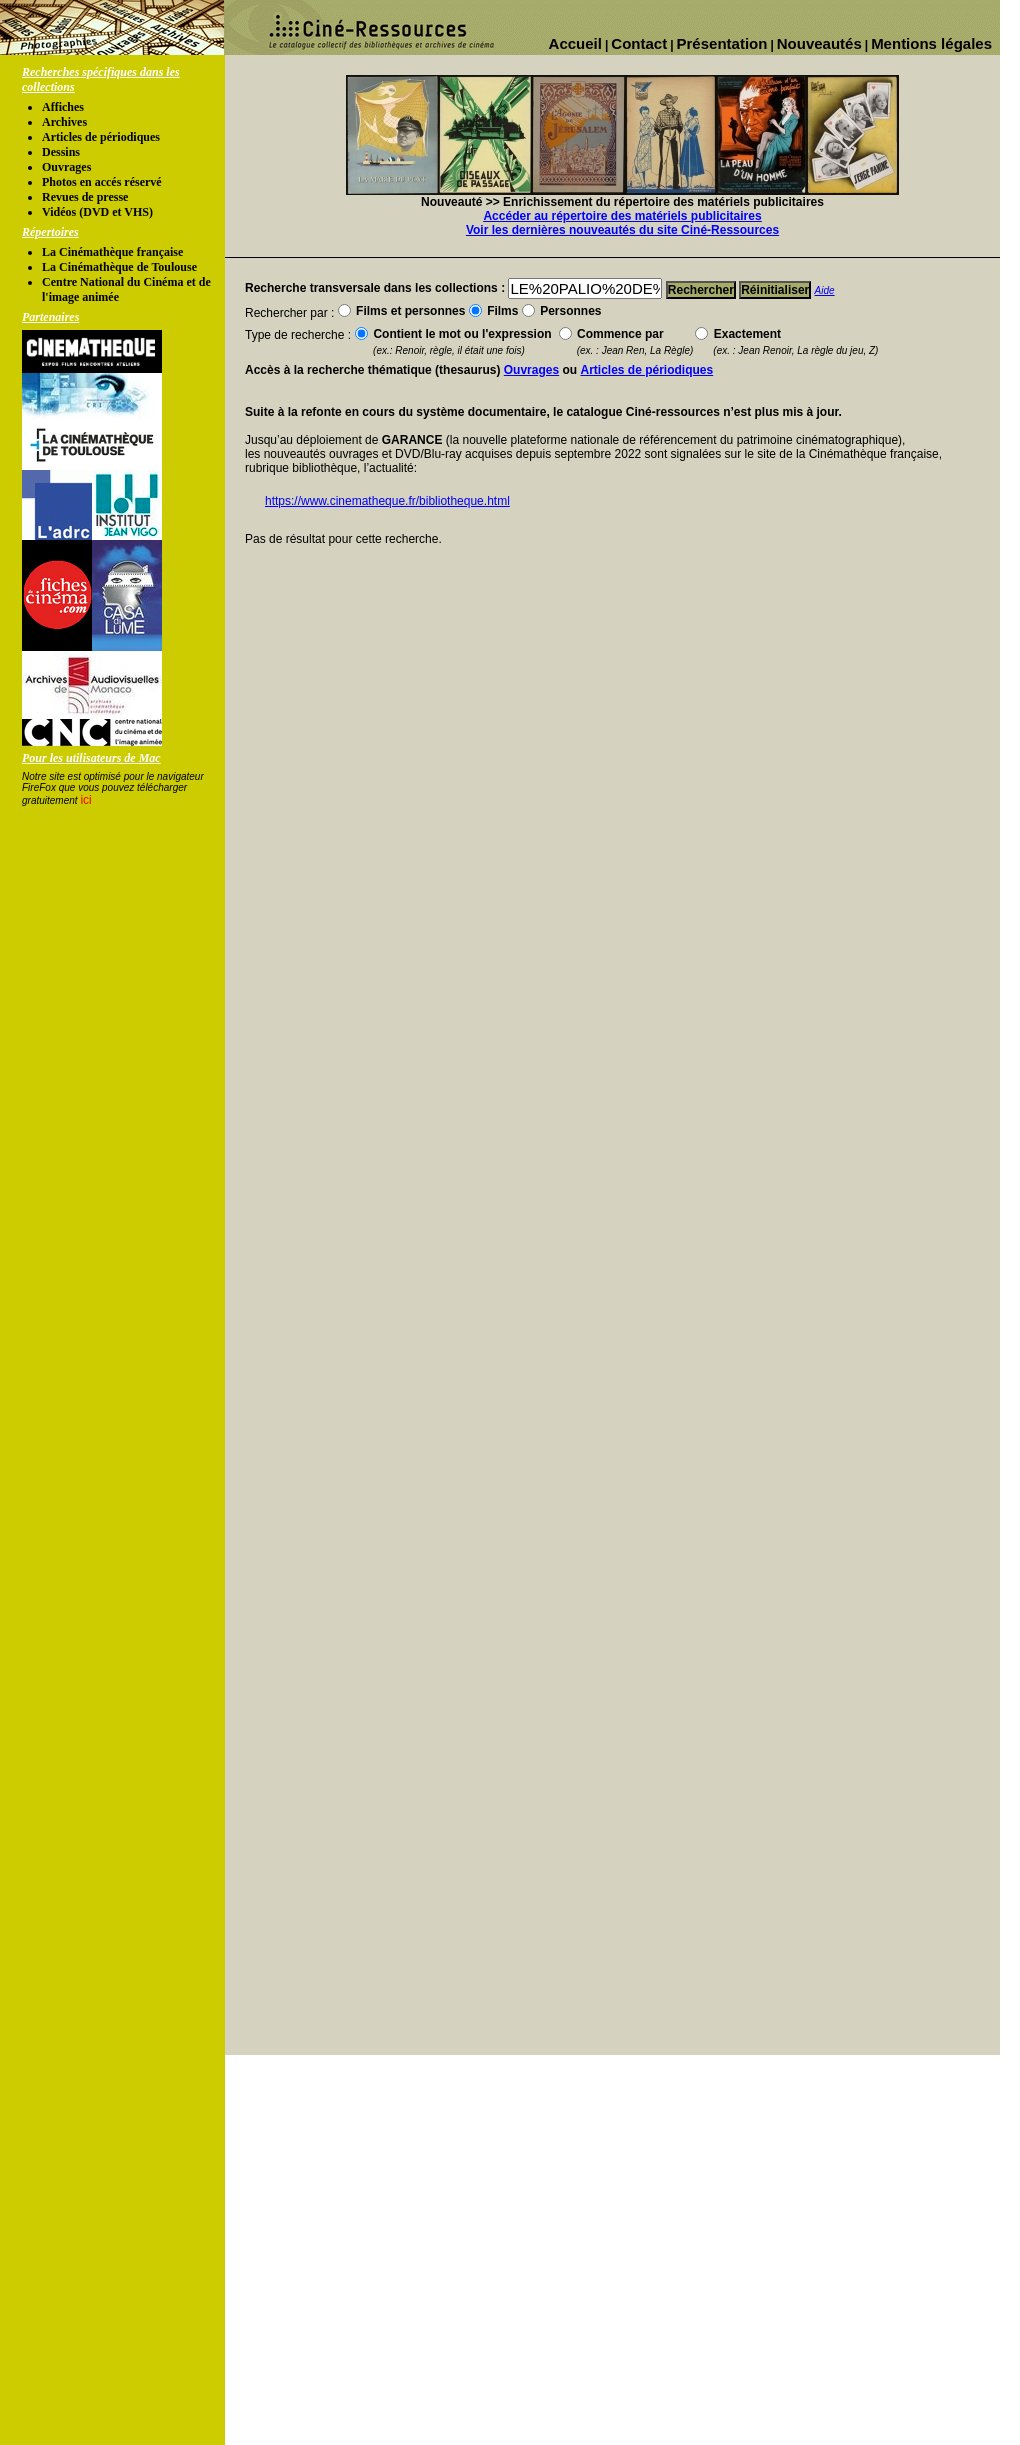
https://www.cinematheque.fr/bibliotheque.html (387, 501)
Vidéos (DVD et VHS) (97, 212)
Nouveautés (819, 43)
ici (85, 800)
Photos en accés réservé (102, 182)
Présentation (722, 43)
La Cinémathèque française (112, 252)
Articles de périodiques (101, 137)
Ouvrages (66, 167)
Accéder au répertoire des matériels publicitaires (622, 216)
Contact (639, 43)
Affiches (63, 107)
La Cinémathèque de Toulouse (119, 267)
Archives (64, 122)
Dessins (61, 152)
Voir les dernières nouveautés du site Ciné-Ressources (622, 230)
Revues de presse (85, 197)
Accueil (575, 43)
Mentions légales (931, 43)
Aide (825, 290)
